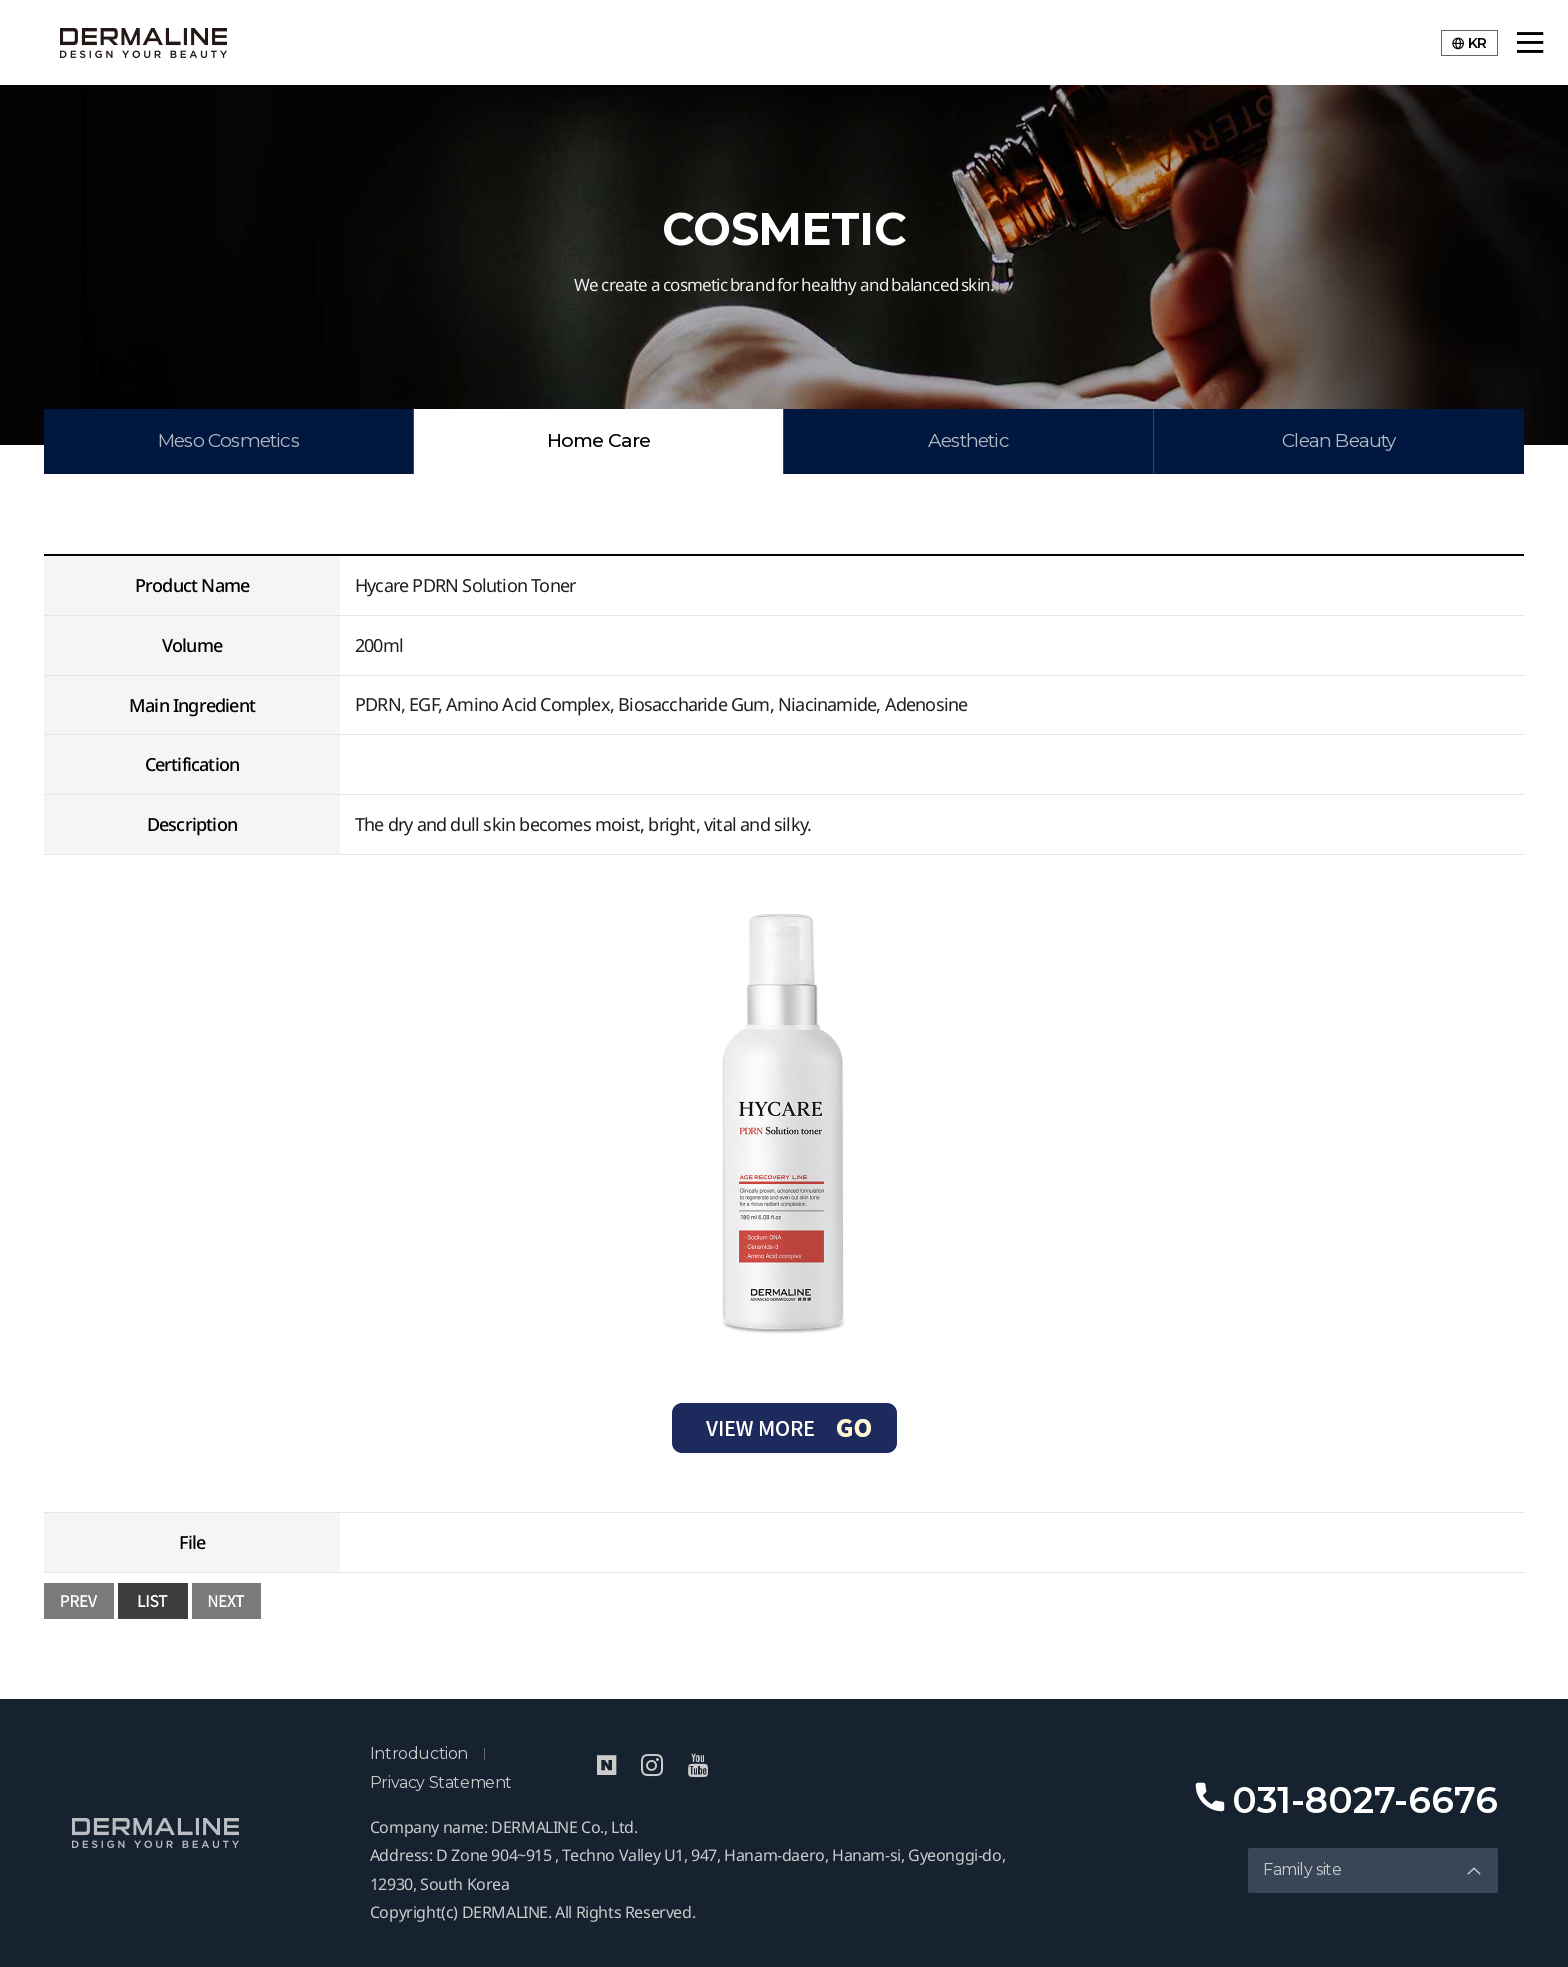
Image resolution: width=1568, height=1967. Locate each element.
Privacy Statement (441, 1782)
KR (1469, 43)
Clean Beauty (1338, 440)
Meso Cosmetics (228, 440)
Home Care (599, 440)
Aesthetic (968, 440)
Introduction (419, 1753)
